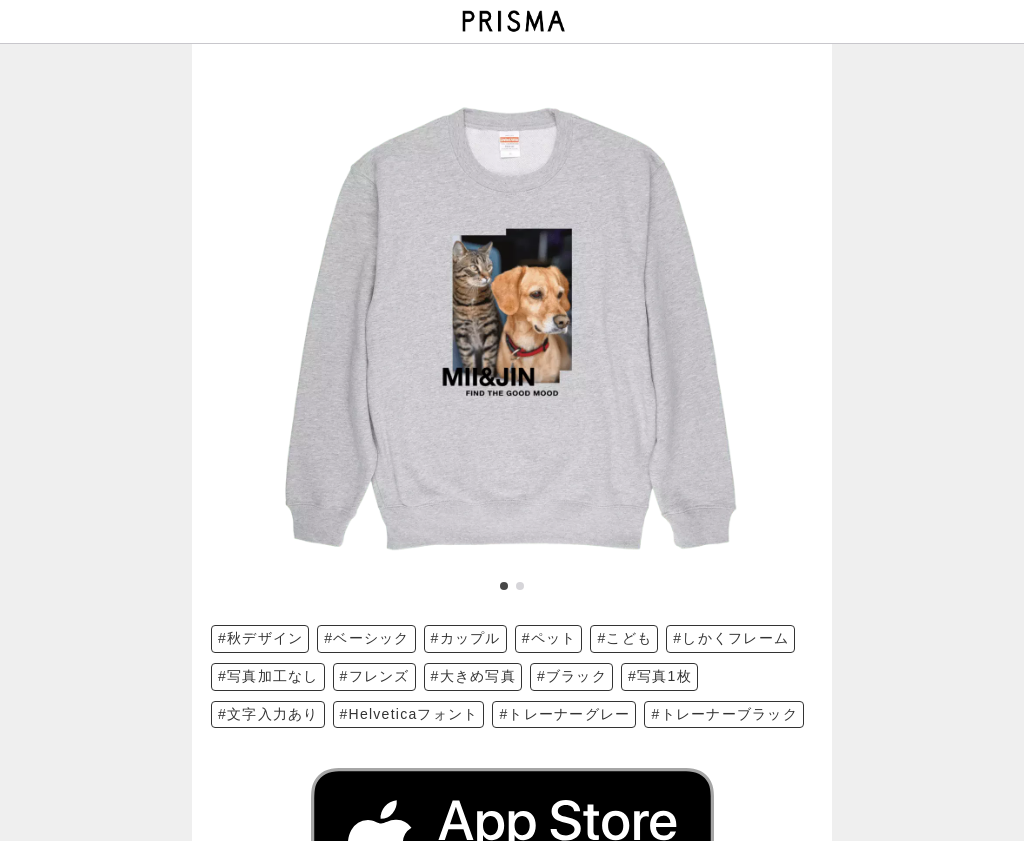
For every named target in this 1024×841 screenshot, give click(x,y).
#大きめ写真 (473, 676)
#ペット (549, 638)
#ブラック (572, 676)
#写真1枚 (660, 676)
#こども (624, 638)
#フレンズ (375, 676)
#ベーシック (366, 638)
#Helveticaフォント (409, 714)
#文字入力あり (268, 714)
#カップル (466, 638)
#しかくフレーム (731, 638)
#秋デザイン (260, 638)
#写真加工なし (268, 676)
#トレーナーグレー (564, 714)
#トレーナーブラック (724, 714)
